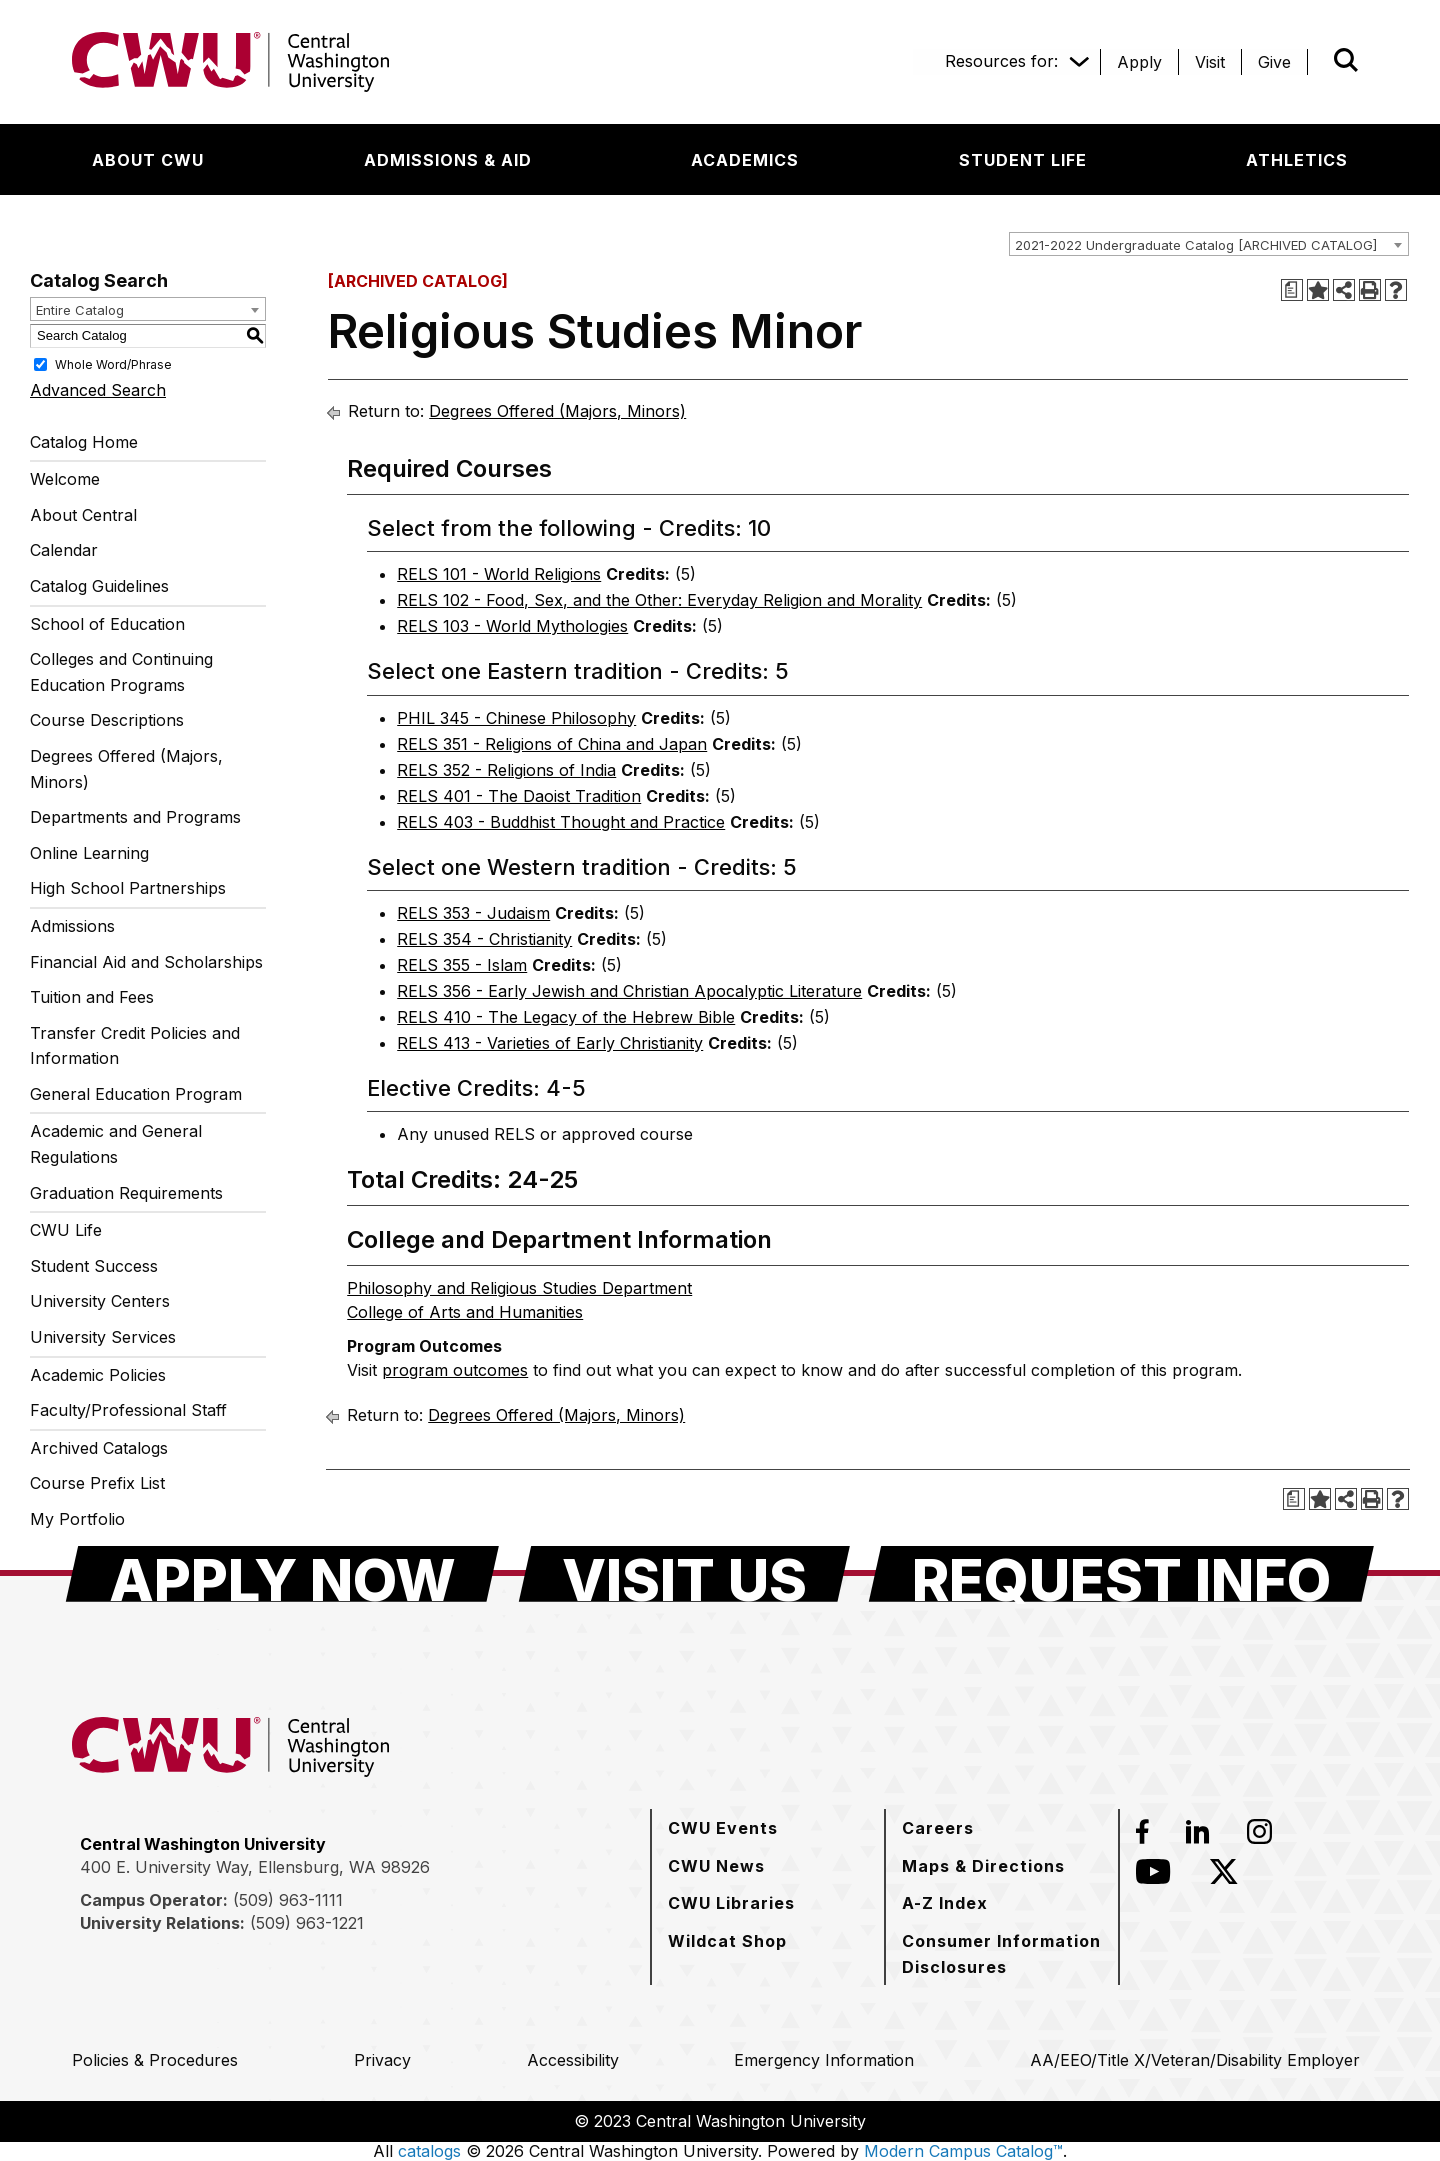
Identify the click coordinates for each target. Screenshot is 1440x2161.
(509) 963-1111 (288, 1900)
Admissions (72, 926)
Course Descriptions (107, 720)
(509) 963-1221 (307, 1923)
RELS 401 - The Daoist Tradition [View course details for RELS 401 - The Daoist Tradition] (519, 796)
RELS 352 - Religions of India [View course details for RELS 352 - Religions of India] (506, 770)
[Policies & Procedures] (155, 2060)
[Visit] (1210, 62)
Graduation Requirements (126, 1193)
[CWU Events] (723, 1828)
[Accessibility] (573, 2060)
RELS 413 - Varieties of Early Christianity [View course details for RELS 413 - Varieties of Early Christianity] (550, 1043)
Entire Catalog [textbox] (80, 310)
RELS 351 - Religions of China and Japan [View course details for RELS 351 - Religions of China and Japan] (552, 744)
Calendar (64, 550)
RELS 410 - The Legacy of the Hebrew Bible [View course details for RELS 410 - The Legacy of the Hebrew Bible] (566, 1017)
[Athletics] (1297, 160)
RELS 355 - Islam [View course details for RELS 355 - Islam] (462, 965)
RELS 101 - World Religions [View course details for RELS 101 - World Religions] (499, 574)
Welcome (65, 479)
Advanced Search (98, 390)
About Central (83, 515)
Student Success (94, 1266)
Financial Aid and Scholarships (146, 962)
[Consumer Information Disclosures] (1002, 1953)
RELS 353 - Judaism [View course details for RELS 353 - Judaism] (473, 913)
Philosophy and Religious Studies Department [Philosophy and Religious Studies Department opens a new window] (519, 1288)
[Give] (1274, 62)
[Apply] (1139, 62)
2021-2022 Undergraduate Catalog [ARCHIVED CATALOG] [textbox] (1196, 245)
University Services (103, 1337)
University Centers (100, 1301)
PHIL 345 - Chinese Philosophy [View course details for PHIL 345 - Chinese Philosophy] (516, 718)
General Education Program (136, 1094)
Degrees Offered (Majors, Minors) (126, 769)
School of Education (107, 624)
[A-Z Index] (945, 1903)
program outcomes (455, 1370)
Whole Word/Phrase (113, 363)
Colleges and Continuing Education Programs (121, 672)
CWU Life (66, 1230)
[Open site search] (1346, 60)
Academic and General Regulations (116, 1144)
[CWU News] (716, 1866)
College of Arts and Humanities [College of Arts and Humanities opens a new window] (465, 1312)
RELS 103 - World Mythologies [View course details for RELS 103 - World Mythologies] (512, 626)
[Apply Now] (282, 1574)
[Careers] (938, 1828)
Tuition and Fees (92, 997)
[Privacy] (382, 2060)
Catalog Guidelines (99, 586)
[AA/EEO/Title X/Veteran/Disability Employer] (1195, 2060)
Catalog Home (84, 442)
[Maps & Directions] (983, 1866)
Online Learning (89, 853)
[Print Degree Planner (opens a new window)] (1292, 290)
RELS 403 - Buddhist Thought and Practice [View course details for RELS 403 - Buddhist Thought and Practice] (561, 822)
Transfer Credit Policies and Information (135, 1046)
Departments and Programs (135, 817)
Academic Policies (98, 1375)
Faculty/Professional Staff (128, 1410)
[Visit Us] (684, 1574)
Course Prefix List (97, 1483)
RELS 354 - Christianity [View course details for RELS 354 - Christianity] (484, 939)
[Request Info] (1121, 1574)
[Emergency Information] (824, 2060)
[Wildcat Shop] (727, 1941)
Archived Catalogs (99, 1448)
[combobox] (1209, 244)
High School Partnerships (128, 888)
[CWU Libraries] (731, 1903)
